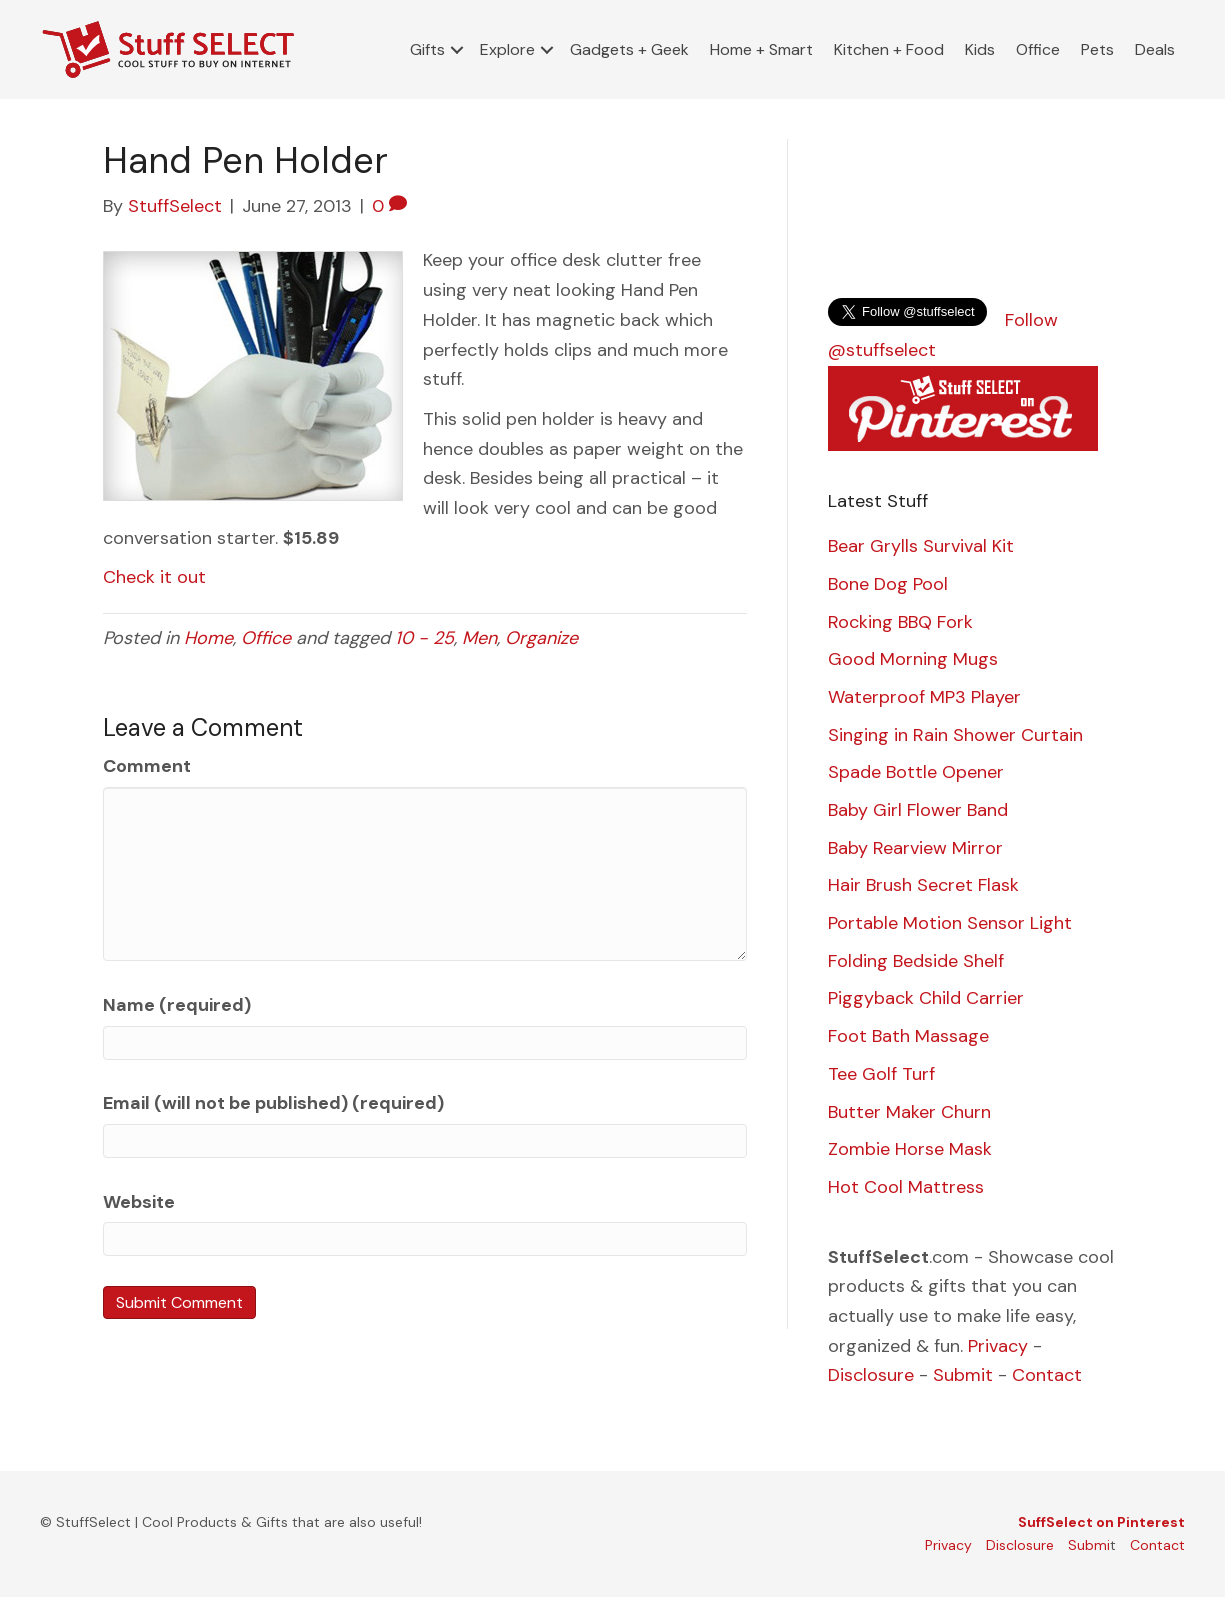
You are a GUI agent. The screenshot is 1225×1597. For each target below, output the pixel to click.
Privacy (998, 1346)
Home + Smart (761, 49)
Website (139, 1202)
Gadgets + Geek (629, 49)
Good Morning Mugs (913, 659)
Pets (1097, 49)
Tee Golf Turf (881, 1074)
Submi (1089, 1545)
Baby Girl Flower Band (918, 810)
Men (479, 638)
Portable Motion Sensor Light (950, 923)
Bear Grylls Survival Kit (921, 546)
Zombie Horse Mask (910, 1149)
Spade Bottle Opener (916, 772)
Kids (980, 49)
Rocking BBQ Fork (900, 622)
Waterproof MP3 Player (924, 697)
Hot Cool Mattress (906, 1187)
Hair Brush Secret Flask (923, 885)
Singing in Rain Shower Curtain (955, 735)
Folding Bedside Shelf (916, 961)
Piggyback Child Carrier (926, 998)
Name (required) (177, 1005)
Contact (1047, 1375)
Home (208, 638)
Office (1038, 49)
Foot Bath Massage (908, 1036)
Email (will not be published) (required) (273, 1103)
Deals (1155, 49)
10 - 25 (424, 638)
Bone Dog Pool (888, 584)
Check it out (154, 577)
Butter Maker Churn (909, 1112)
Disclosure (871, 1375)
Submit (963, 1375)
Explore (507, 49)
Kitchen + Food (889, 49)
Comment (147, 766)
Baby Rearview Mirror (915, 848)
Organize (541, 638)
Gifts (427, 49)
